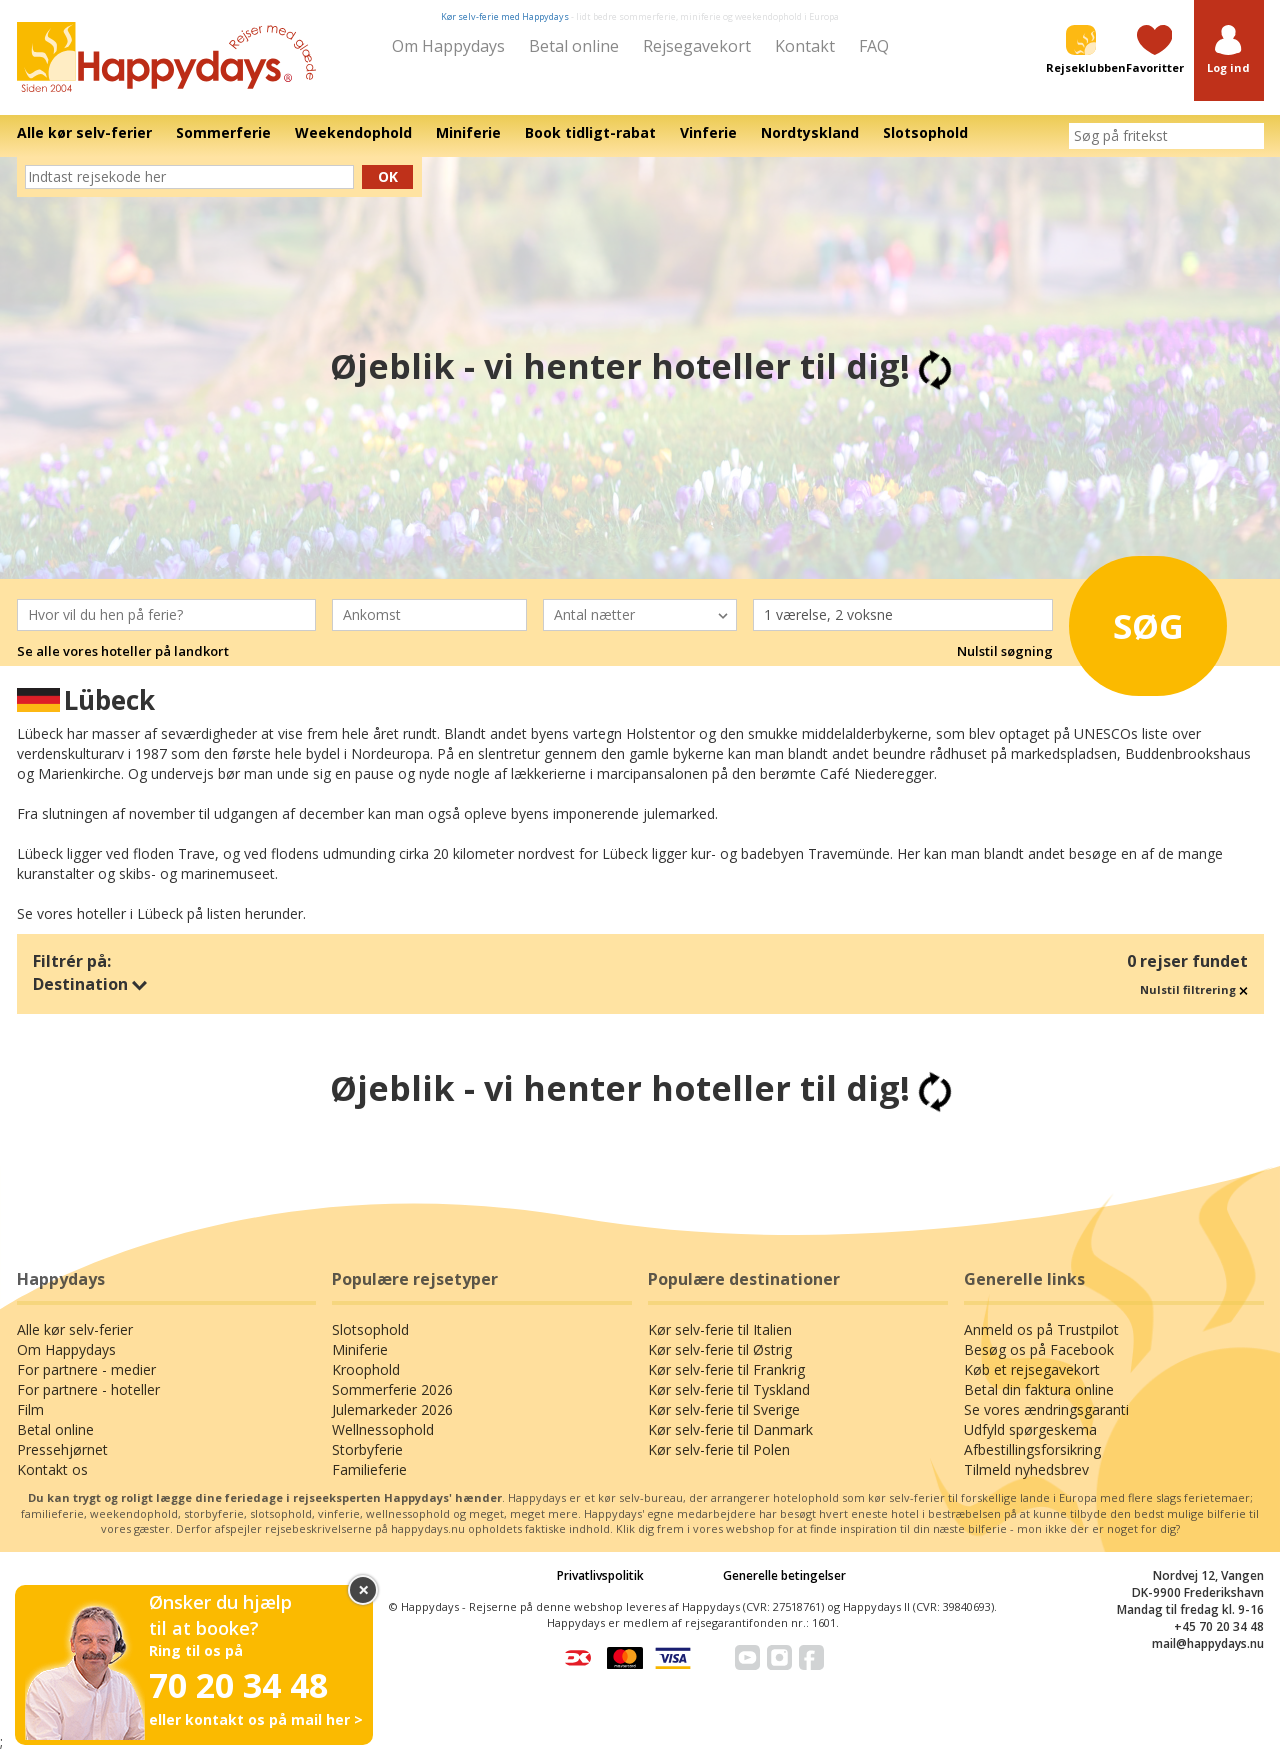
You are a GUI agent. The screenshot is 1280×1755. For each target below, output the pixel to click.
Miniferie (360, 1349)
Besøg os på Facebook (1039, 1349)
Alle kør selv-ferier (75, 1329)
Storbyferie (367, 1449)
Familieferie (369, 1469)
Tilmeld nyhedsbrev (1026, 1469)
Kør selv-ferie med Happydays (505, 16)
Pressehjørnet (62, 1449)
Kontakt (805, 46)
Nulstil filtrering (1194, 989)
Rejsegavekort (697, 46)
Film (30, 1409)
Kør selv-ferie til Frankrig (726, 1369)
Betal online (574, 46)
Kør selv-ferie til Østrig (720, 1349)
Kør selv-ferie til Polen (719, 1449)
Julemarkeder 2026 (392, 1409)
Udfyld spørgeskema (1030, 1429)
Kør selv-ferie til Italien (720, 1329)
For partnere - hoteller (88, 1389)
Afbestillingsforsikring (1032, 1449)
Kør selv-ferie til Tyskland (729, 1389)
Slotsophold (370, 1329)
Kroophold (366, 1369)
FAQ (874, 46)
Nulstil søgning (1005, 651)
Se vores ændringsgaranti (1046, 1409)
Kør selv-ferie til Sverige (724, 1409)
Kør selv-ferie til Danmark (730, 1429)
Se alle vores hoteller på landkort (123, 651)
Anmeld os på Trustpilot (1041, 1329)
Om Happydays (448, 46)
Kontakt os (52, 1469)
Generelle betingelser (784, 1575)
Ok (388, 176)
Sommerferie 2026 (392, 1389)
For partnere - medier (86, 1369)
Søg (1139, 624)
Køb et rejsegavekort (1032, 1369)
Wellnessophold (383, 1429)
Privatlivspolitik (600, 1575)
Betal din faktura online (1039, 1389)
